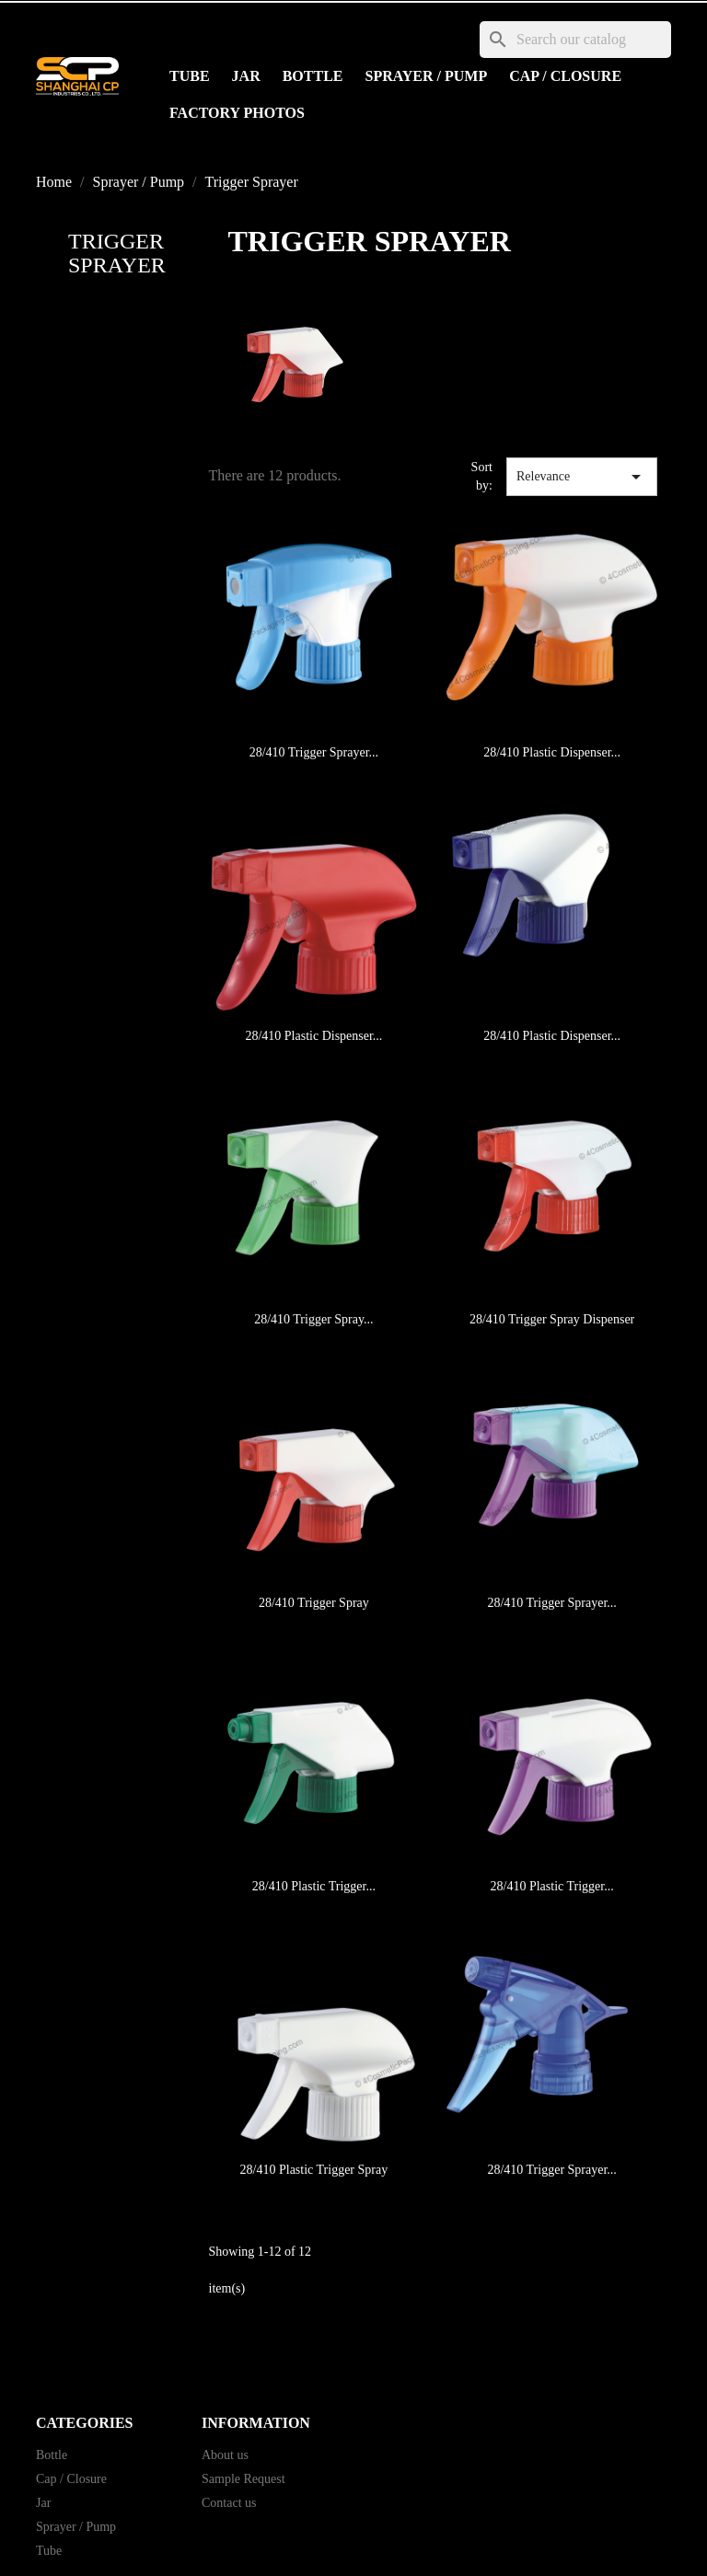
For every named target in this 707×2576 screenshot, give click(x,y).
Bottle (313, 76)
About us (225, 2455)
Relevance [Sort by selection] (581, 477)
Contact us (229, 2503)
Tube (189, 76)
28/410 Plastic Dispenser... (551, 752)
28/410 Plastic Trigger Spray (314, 2170)
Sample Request (243, 2479)
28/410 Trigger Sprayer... (313, 752)
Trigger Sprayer (117, 253)
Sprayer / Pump (426, 76)
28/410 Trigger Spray (314, 1603)
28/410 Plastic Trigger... (314, 1886)
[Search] (575, 39)
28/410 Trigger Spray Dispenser (551, 1319)
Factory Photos (237, 113)
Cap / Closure (565, 76)
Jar (246, 76)
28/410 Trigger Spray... (313, 1319)
